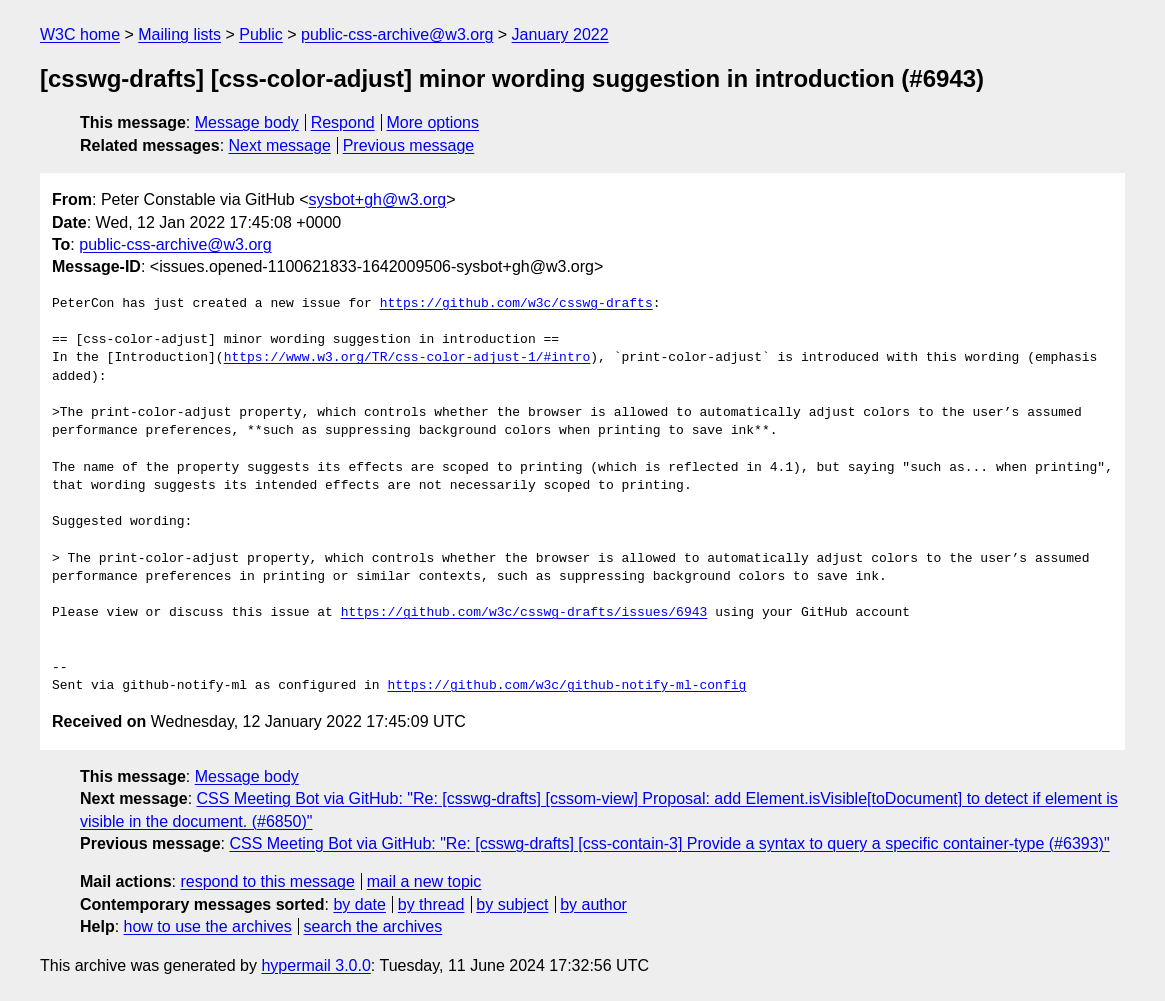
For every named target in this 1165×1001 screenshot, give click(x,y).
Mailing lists (179, 34)
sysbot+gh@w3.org (378, 199)
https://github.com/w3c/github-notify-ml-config (566, 686)
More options (433, 122)
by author (593, 904)
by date (359, 904)
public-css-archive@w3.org (397, 34)
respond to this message (267, 881)
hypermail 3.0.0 (315, 965)
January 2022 (560, 34)
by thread (431, 904)
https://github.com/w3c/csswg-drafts (516, 304)
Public (261, 34)
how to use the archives (208, 926)
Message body (247, 122)
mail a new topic (424, 881)
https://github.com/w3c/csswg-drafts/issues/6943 (524, 613)
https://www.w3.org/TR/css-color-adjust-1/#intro (407, 358)
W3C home (80, 34)
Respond (343, 122)
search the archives (373, 926)
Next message (280, 145)
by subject (512, 904)
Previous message (409, 145)
